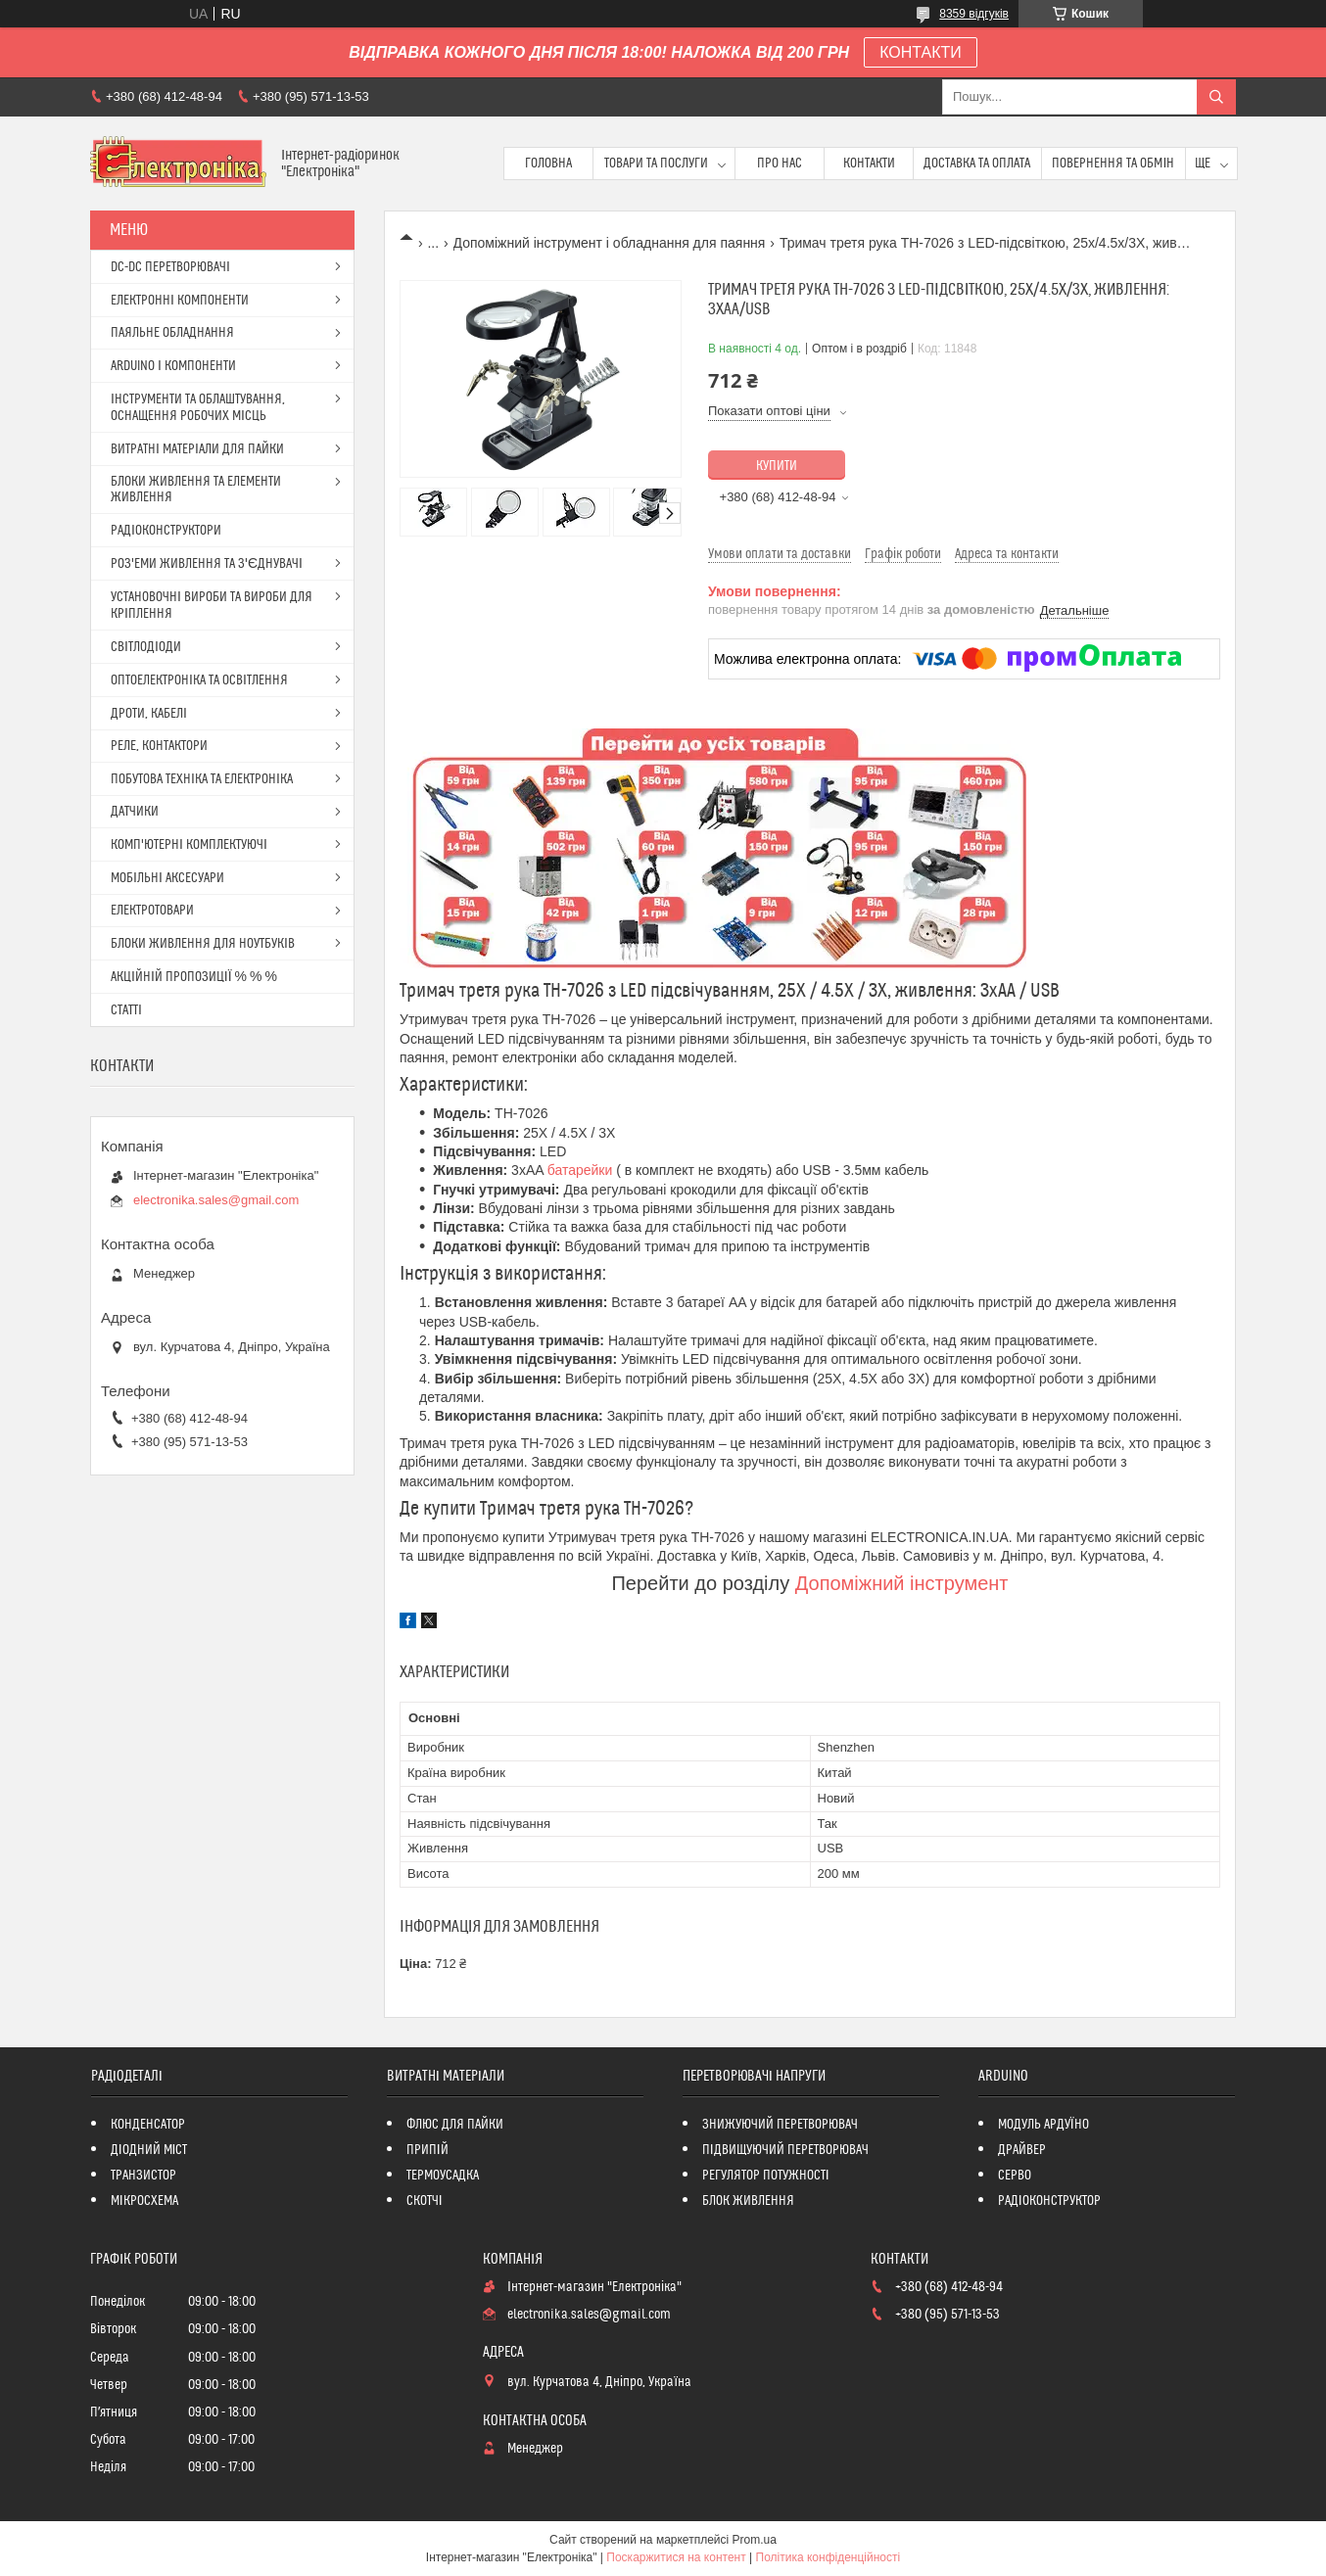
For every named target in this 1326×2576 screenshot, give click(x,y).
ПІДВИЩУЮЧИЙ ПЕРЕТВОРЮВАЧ (785, 2150)
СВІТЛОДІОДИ (146, 647)
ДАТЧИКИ (135, 812)
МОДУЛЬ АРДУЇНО (1043, 2124)
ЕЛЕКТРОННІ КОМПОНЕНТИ (180, 300)
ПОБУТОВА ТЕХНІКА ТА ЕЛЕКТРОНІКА (202, 779)
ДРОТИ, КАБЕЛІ (149, 714)
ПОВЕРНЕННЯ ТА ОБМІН (1113, 163)
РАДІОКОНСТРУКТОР (1049, 2201)
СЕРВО (1014, 2175)
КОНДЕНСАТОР (148, 2124)
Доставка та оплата (976, 163)
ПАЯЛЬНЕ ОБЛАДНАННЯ (172, 333)
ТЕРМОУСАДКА (442, 2175)
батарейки (581, 1170)
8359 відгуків (974, 14)
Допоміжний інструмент (902, 1583)
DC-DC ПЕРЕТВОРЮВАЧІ (170, 267)
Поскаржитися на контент (675, 2557)
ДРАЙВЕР (1022, 2150)
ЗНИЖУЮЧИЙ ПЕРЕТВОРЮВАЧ (780, 2124)
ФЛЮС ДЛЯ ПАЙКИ (454, 2124)
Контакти (869, 163)
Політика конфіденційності (828, 2557)
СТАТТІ (126, 1010)
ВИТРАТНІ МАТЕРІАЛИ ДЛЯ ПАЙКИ (197, 449)
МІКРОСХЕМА (144, 2201)
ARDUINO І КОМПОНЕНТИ (173, 366)
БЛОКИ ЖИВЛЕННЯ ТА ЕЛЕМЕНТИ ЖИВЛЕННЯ (196, 489)
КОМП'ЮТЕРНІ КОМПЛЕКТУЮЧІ (189, 845)
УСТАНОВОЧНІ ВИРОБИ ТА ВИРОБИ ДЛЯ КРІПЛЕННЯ (211, 605)
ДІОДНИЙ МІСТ (149, 2150)
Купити (776, 466)
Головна (548, 163)
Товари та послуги (656, 163)
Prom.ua (755, 2540)
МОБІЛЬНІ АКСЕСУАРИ (167, 878)
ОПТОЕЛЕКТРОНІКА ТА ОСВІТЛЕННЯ (199, 680)
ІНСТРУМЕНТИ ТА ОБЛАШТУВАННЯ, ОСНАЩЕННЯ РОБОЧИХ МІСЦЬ (198, 408)
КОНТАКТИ (920, 52)
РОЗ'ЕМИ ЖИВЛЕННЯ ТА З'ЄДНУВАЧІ (207, 564)
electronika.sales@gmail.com (216, 1200)
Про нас (779, 163)
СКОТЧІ (424, 2201)
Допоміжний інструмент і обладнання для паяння (609, 243)
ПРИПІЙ (427, 2150)
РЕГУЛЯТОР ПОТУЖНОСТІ (765, 2175)
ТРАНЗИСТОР (143, 2175)
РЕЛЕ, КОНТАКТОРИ (159, 746)
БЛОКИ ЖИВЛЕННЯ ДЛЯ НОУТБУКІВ (203, 944)
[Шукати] (1216, 97)
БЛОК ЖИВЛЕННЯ (748, 2201)
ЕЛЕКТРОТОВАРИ (152, 910)
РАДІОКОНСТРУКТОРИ (166, 531)
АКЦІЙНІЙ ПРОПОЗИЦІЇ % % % (194, 977)
